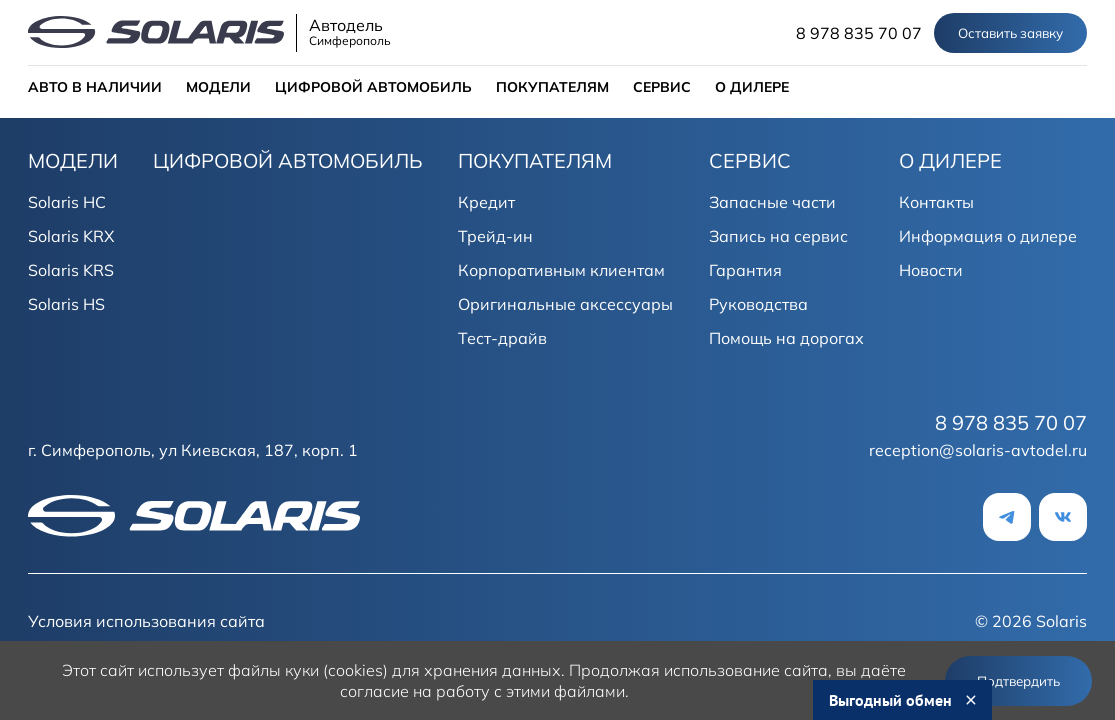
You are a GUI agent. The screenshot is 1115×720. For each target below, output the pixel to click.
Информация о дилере (988, 236)
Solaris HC (67, 202)
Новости (931, 270)
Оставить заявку (1010, 33)
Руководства (758, 304)
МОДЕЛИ (218, 87)
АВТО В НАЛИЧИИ (95, 87)
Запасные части (772, 202)
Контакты (936, 202)
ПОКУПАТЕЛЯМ (552, 87)
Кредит (486, 202)
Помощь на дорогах (786, 338)
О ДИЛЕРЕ (752, 87)
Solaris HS (66, 304)
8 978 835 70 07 (859, 33)
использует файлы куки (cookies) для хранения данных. (351, 670)
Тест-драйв (502, 338)
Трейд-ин (495, 236)
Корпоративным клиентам (561, 270)
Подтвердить (1018, 681)
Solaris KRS (71, 270)
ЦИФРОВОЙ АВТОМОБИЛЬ (373, 87)
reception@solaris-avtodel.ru (978, 450)
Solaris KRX (71, 236)
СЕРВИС (662, 87)
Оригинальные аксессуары (565, 304)
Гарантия (745, 270)
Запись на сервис (778, 236)
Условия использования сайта (146, 621)
